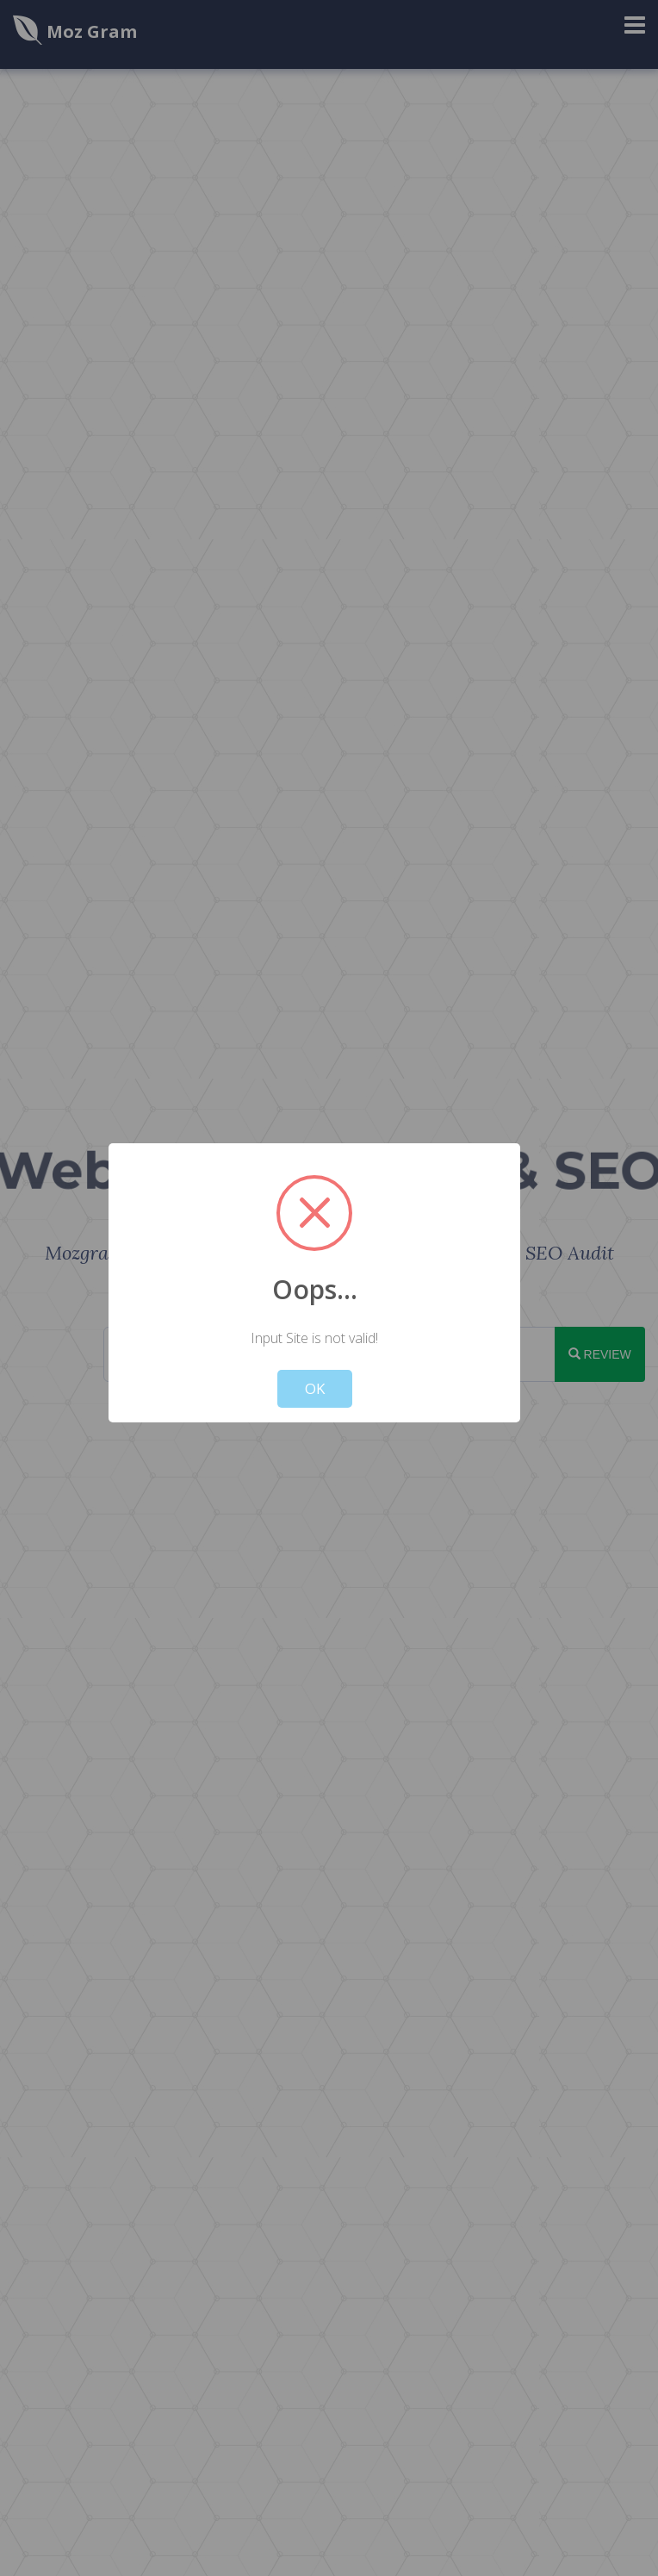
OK (315, 1388)
